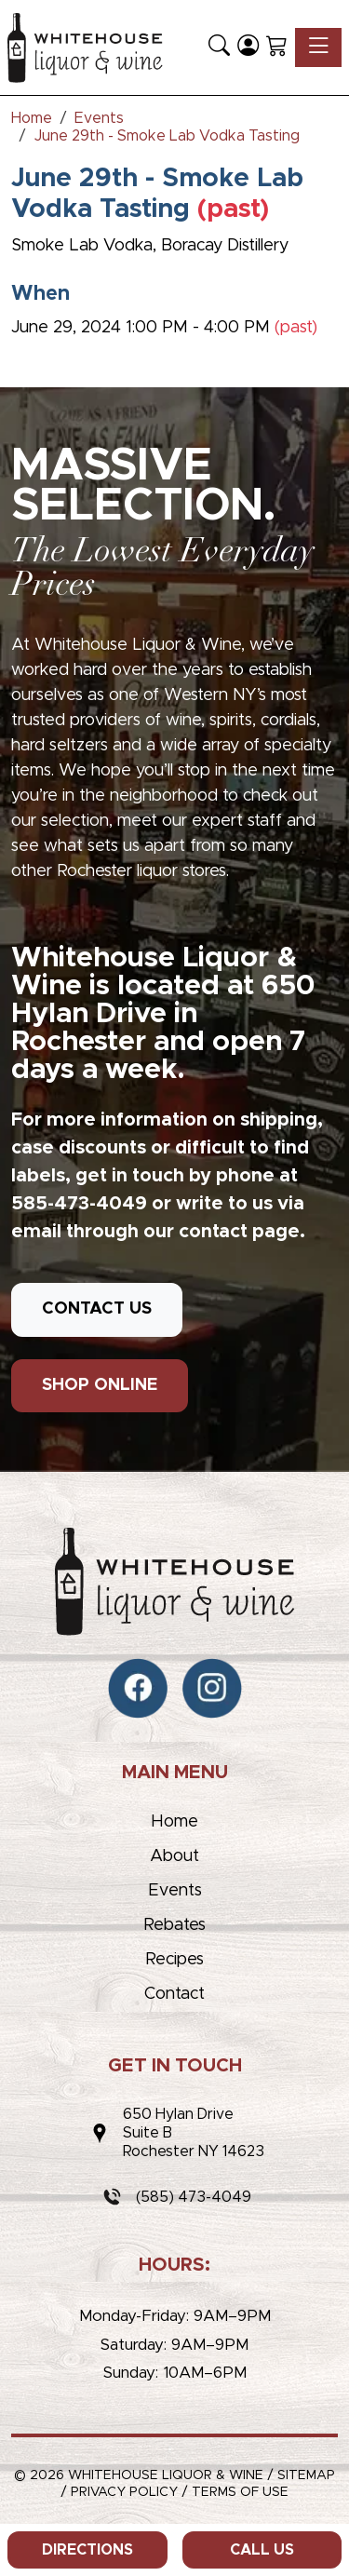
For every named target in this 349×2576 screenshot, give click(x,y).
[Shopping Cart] (277, 47)
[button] (219, 47)
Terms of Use (240, 2492)
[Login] (248, 47)
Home (174, 1822)
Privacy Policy (124, 2492)
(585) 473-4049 (193, 2197)
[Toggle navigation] (318, 47)
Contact (174, 1994)
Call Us (262, 2549)
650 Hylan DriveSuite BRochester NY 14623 (193, 2133)
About (174, 1856)
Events (175, 1890)
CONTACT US (97, 1309)
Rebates (174, 1925)
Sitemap (306, 2475)
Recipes (174, 1959)
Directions (87, 2549)
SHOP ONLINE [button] (99, 1385)
